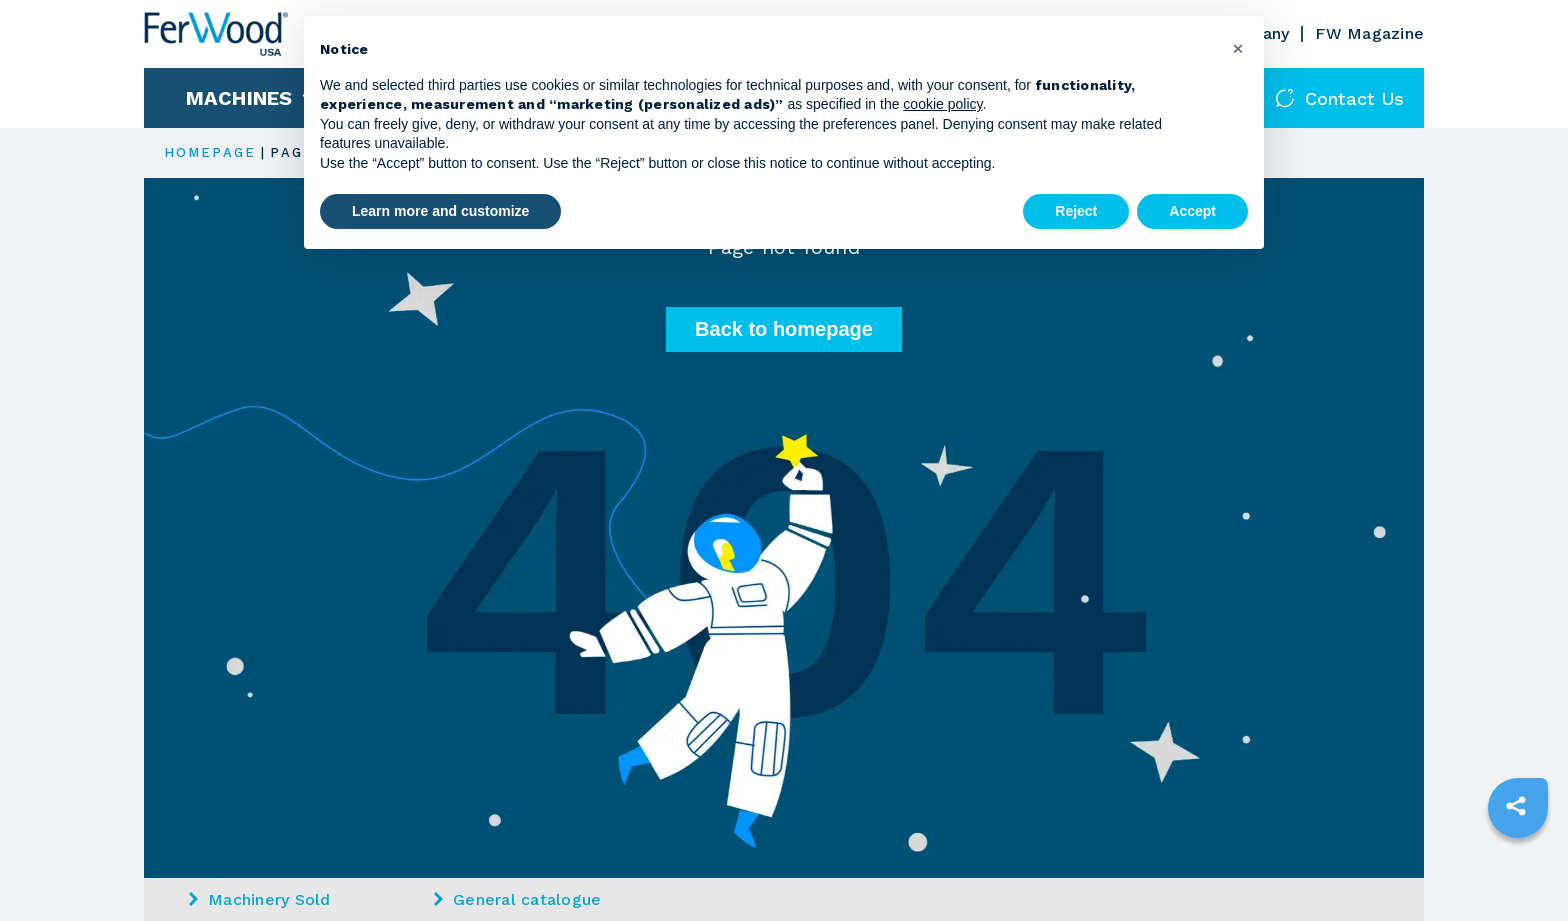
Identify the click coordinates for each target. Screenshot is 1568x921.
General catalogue (517, 899)
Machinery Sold (260, 899)
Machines (239, 98)
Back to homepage (784, 329)
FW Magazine (1369, 33)
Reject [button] (1076, 211)
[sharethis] (1516, 806)
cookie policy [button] (942, 104)
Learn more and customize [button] (440, 211)
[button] (1238, 48)
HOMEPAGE (210, 152)
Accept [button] (1192, 211)
